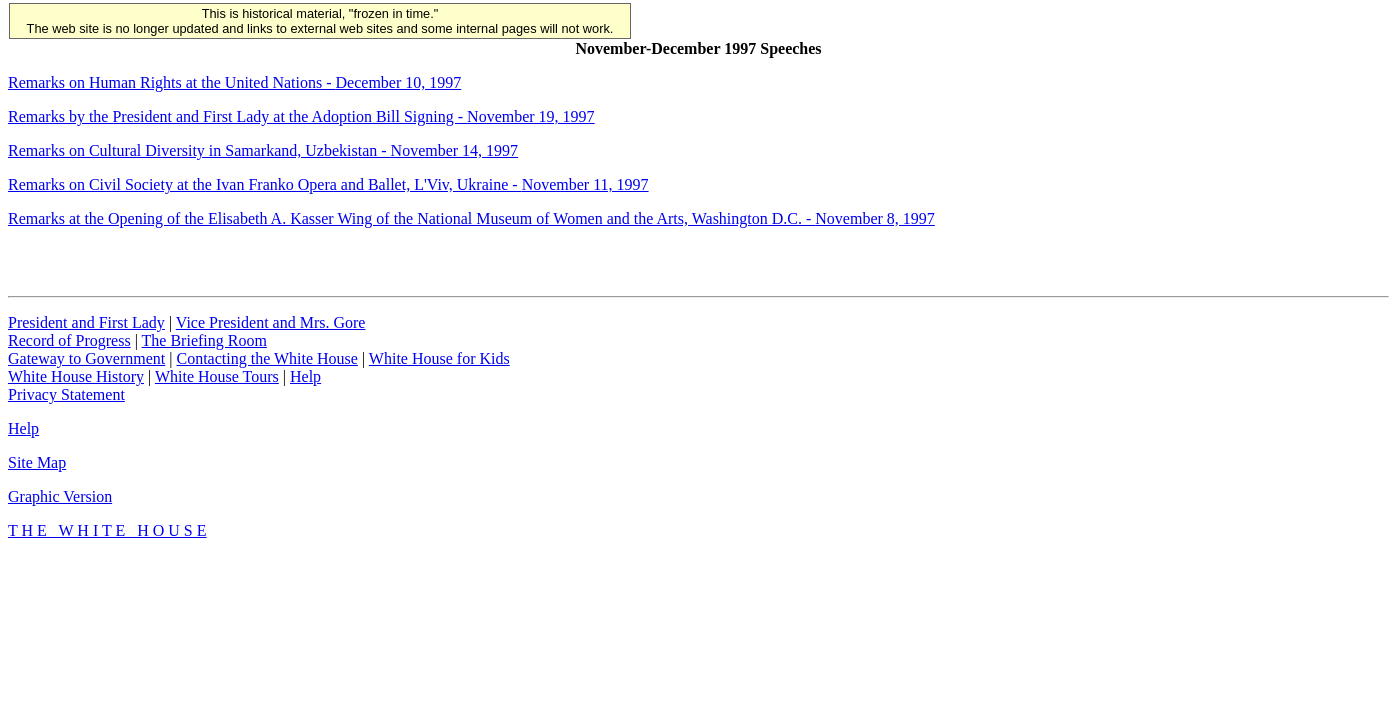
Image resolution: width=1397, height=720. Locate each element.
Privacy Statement (66, 394)
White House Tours (217, 376)
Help (305, 376)
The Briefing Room (204, 340)
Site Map (37, 462)
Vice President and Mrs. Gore (271, 322)
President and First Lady (86, 322)
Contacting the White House (266, 358)
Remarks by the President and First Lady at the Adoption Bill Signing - (301, 116)
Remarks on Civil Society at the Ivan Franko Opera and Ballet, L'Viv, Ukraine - (328, 184)
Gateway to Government (86, 358)
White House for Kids (439, 358)
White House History (76, 376)
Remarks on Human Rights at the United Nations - (234, 82)
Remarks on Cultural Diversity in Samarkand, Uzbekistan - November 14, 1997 (263, 150)
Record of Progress (69, 340)
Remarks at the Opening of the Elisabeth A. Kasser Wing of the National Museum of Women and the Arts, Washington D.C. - (471, 218)
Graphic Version (60, 496)
